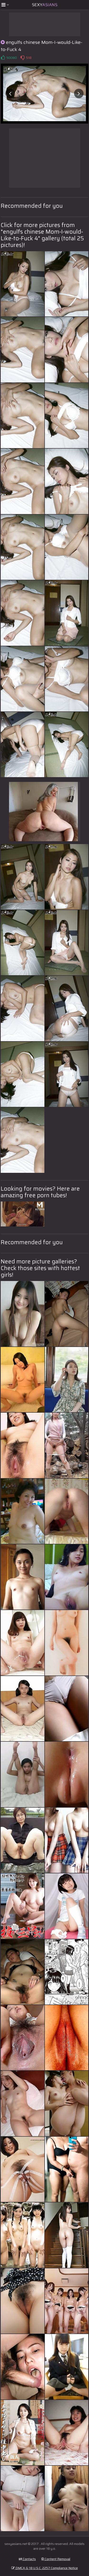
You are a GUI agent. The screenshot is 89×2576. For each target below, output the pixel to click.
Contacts (27, 2559)
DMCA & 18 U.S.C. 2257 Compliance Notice (44, 2568)
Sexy (44, 4)
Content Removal (55, 2559)
